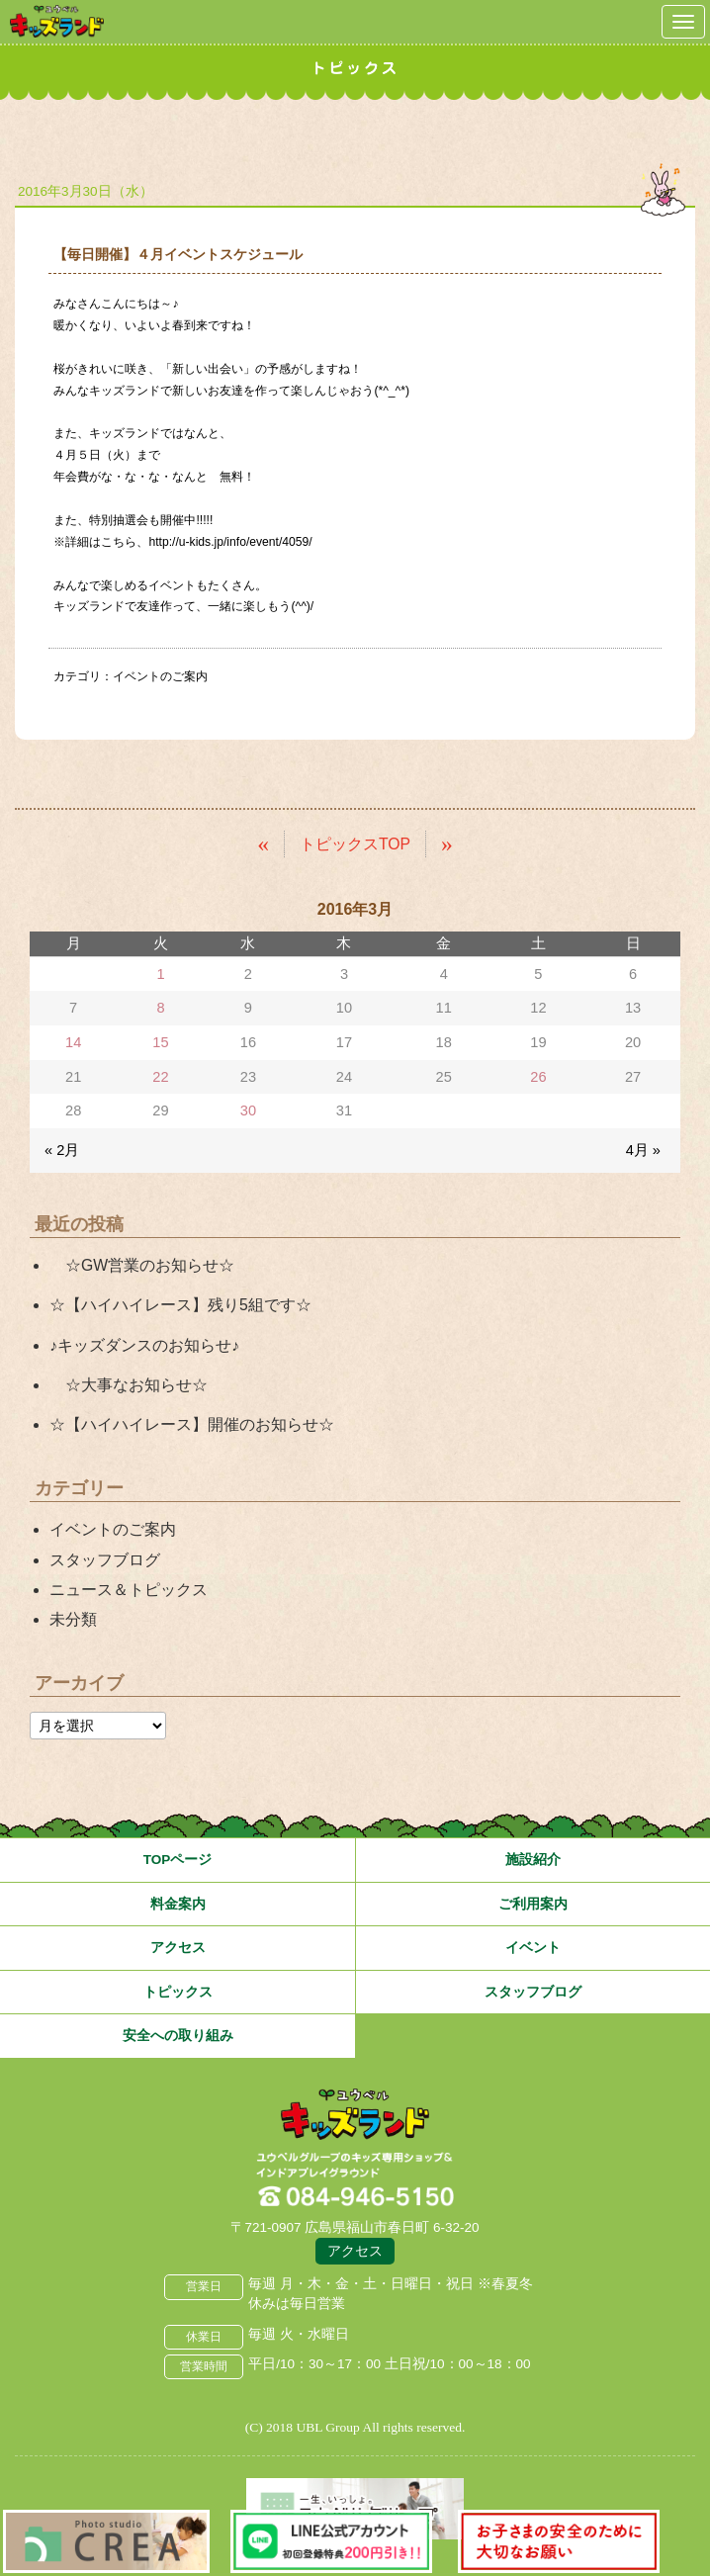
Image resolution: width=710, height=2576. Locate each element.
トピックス (178, 1992)
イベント (533, 1947)
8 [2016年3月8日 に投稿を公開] (160, 1008)
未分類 (73, 1619)
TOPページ (178, 1859)
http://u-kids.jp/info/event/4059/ (229, 542)
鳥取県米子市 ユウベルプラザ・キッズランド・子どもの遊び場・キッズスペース (57, 21)
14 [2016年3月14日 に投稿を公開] (73, 1042)
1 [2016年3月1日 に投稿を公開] (160, 974)
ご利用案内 (533, 1904)
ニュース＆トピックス (128, 1589)
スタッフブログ (104, 1560)
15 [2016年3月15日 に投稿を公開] (160, 1042)
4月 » (643, 1150)
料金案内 (178, 1904)
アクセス (178, 1947)
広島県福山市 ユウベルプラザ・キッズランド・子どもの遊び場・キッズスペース (355, 2115)
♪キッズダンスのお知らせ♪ (144, 1345)
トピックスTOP (355, 844)
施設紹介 (533, 1859)
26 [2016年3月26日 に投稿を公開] (538, 1077)
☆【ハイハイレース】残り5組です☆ (180, 1304)
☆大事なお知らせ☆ (128, 1385)
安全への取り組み (178, 2035)
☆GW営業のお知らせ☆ (141, 1265)
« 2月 (61, 1150)
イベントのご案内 (160, 676)
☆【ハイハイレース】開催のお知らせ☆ (191, 1424)
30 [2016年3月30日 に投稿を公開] (248, 1110)
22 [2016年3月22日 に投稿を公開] (160, 1077)
